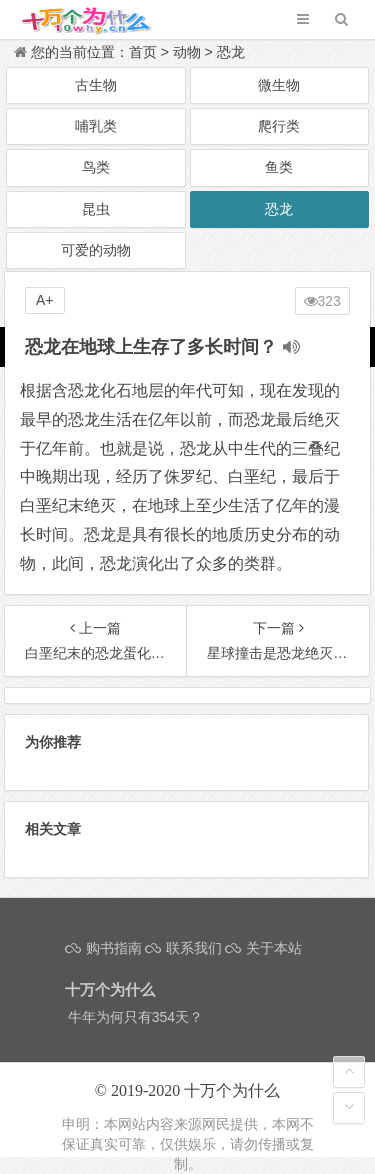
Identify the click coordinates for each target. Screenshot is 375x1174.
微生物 (279, 85)
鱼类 (279, 167)
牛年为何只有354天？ (135, 1017)
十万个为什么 (232, 1090)
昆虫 (96, 209)
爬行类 (279, 126)
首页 (143, 52)
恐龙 (231, 52)
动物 (187, 52)
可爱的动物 (96, 250)
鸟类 (96, 167)
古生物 (96, 85)
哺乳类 (96, 126)
